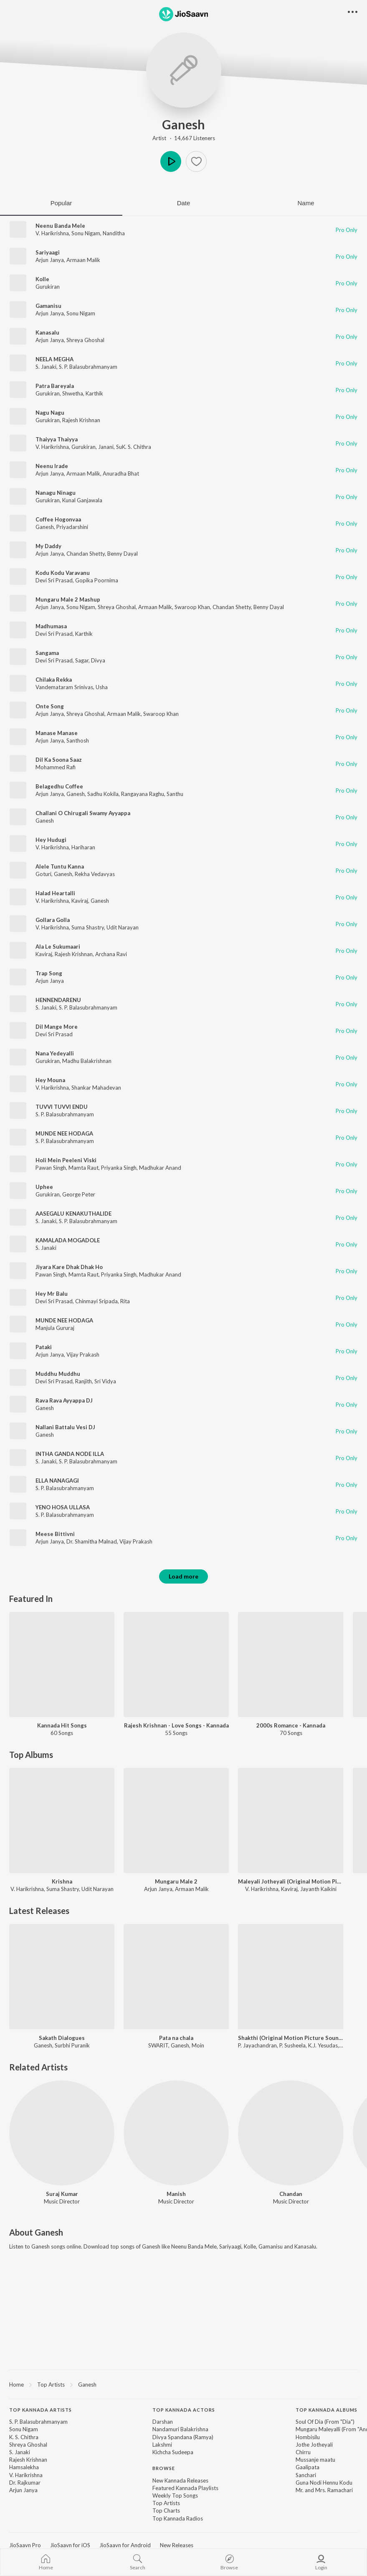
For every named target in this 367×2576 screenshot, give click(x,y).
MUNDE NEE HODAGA (64, 1133)
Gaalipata (307, 2467)
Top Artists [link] (166, 2503)
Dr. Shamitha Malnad (91, 1541)
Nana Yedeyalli (54, 1053)
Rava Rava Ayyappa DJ (64, 1400)
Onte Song (49, 706)
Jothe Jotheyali (314, 2444)
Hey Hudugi (50, 839)
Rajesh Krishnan (81, 420)
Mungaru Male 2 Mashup (67, 599)
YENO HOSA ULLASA (62, 1507)
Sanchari (306, 2475)
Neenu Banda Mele (60, 225)
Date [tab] (183, 202)
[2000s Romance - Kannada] (290, 1664)
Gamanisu (48, 305)
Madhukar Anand (160, 1167)
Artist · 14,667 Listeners (183, 138)
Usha (102, 687)
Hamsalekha (24, 2467)
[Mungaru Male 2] (176, 1820)
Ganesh (183, 124)
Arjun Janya (49, 260)
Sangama (47, 653)
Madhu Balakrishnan (86, 1061)
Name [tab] (305, 202)
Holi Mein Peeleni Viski (65, 1160)
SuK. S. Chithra (133, 446)
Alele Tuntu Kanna (59, 866)
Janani (106, 446)
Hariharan (83, 847)
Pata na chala (176, 2038)
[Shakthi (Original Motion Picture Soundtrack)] (290, 1976)
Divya (98, 660)
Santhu (175, 794)
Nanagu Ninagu (55, 492)
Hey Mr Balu (51, 1293)
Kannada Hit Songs (62, 1725)
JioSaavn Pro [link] (25, 2545)
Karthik (94, 393)
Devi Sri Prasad (54, 580)
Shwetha (72, 393)
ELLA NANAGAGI (57, 1480)
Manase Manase (56, 733)
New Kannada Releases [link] (180, 2480)
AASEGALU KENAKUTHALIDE (73, 1213)
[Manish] (176, 2133)
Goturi (43, 874)
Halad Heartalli (55, 893)
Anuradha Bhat (121, 473)
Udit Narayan (122, 927)
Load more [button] (183, 1576)
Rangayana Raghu (142, 794)
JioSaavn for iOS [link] (70, 2545)
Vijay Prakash (82, 1354)
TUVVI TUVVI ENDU (61, 1106)
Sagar (82, 660)
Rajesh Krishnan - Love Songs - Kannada (176, 1725)
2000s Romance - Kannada (290, 1725)
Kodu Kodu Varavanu (62, 572)
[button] (196, 161)
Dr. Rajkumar (24, 2482)
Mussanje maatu (315, 2459)
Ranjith (83, 1381)
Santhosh (77, 740)
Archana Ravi (111, 954)
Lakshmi (162, 2444)
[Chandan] (290, 2133)
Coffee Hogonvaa (58, 519)
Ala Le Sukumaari (57, 946)
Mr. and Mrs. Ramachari (324, 2490)
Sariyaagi (47, 252)
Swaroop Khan (192, 607)
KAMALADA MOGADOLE (67, 1240)
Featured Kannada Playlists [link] (185, 2488)
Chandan (290, 2194)
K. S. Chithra (23, 2437)
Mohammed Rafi (55, 767)
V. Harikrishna (52, 233)
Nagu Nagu (49, 412)
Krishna (62, 1881)
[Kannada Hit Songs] (61, 1664)
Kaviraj (79, 900)
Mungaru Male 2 (176, 1881)
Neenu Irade (51, 466)
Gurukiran (47, 286)
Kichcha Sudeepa (172, 2452)
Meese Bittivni (55, 1534)
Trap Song (48, 973)
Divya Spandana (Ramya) (182, 2437)
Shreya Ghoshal (85, 340)
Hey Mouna (50, 1080)
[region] (183, 2384)
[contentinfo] (183, 2469)
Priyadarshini (72, 527)
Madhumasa (51, 626)
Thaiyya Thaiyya (56, 439)
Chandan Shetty (85, 553)
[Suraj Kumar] (61, 2133)
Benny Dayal (122, 553)
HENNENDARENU (58, 1000)
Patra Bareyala (54, 386)
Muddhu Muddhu (57, 1373)
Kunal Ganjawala (82, 500)
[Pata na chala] (176, 1976)
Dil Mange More (56, 1026)
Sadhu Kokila (103, 794)
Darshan (162, 2421)
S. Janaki (45, 366)
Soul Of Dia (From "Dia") (325, 2421)
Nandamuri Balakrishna (180, 2429)
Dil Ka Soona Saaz (58, 759)
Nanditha (114, 233)
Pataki (43, 1347)
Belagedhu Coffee (59, 786)
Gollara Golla (52, 920)
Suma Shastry (87, 927)
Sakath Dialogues (62, 2038)
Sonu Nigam (85, 233)
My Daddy (48, 546)
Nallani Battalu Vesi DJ (65, 1427)
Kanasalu (47, 332)
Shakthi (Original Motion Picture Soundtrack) (290, 2038)
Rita (125, 1301)
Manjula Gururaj (54, 1328)
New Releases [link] (176, 2545)
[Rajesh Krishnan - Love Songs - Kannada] (176, 1664)
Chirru (303, 2452)
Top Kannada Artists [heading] (40, 2409)
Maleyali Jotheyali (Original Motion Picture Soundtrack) (290, 1881)
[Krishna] (61, 1820)
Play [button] (170, 161)
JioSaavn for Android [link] (125, 2545)
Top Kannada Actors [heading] (183, 2409)
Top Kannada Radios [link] (177, 2518)
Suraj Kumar (62, 2194)
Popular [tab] (61, 202)
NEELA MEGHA (54, 359)
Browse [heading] (163, 2468)
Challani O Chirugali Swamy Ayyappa (82, 813)
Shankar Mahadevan (96, 1087)
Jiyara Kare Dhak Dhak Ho (69, 1267)
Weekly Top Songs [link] (175, 2495)
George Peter (78, 1194)
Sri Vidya (105, 1381)
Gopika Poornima (96, 580)
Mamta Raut (83, 1167)
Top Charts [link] (166, 2510)
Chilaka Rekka (53, 679)
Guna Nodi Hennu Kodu (324, 2482)
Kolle (42, 279)
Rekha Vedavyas (95, 874)
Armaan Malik (83, 260)
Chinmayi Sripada (96, 1301)
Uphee (44, 1186)
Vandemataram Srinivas (64, 687)
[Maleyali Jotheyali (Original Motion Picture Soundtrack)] (290, 1820)
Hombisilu (308, 2437)
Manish (176, 2194)
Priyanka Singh (119, 1167)
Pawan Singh (50, 1167)
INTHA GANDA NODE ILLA (69, 1453)
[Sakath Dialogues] (61, 1976)
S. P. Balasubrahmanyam (88, 366)
